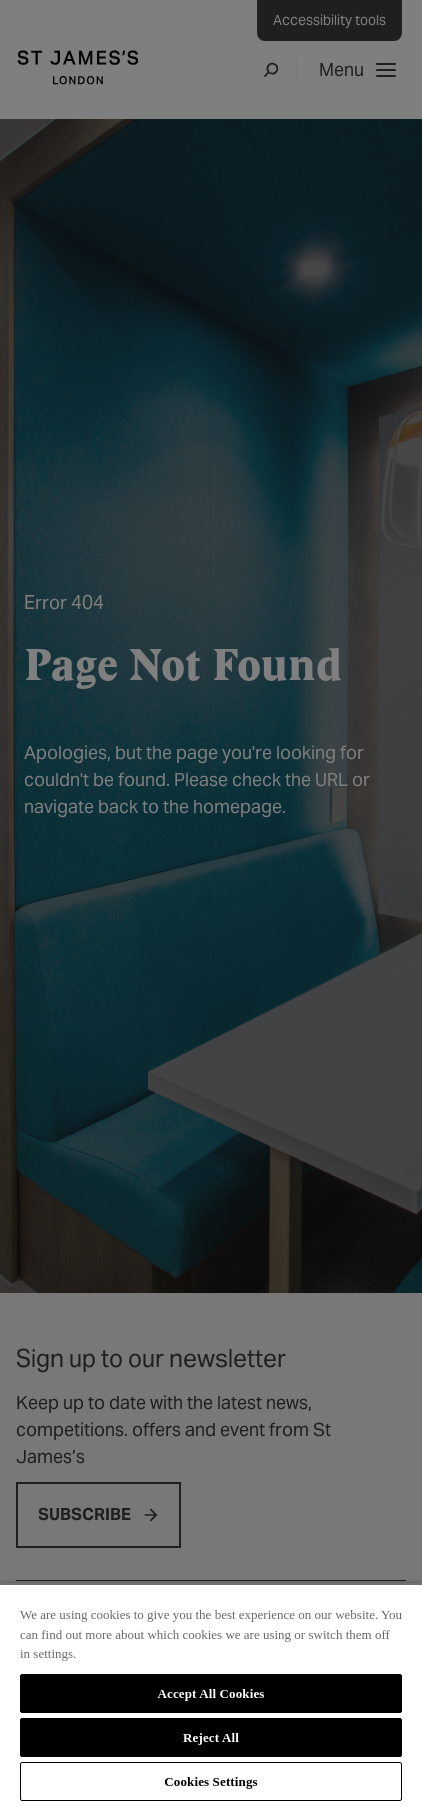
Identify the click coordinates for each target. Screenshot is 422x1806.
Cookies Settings (210, 1781)
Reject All (211, 1737)
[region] (211, 1694)
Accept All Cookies (210, 1693)
